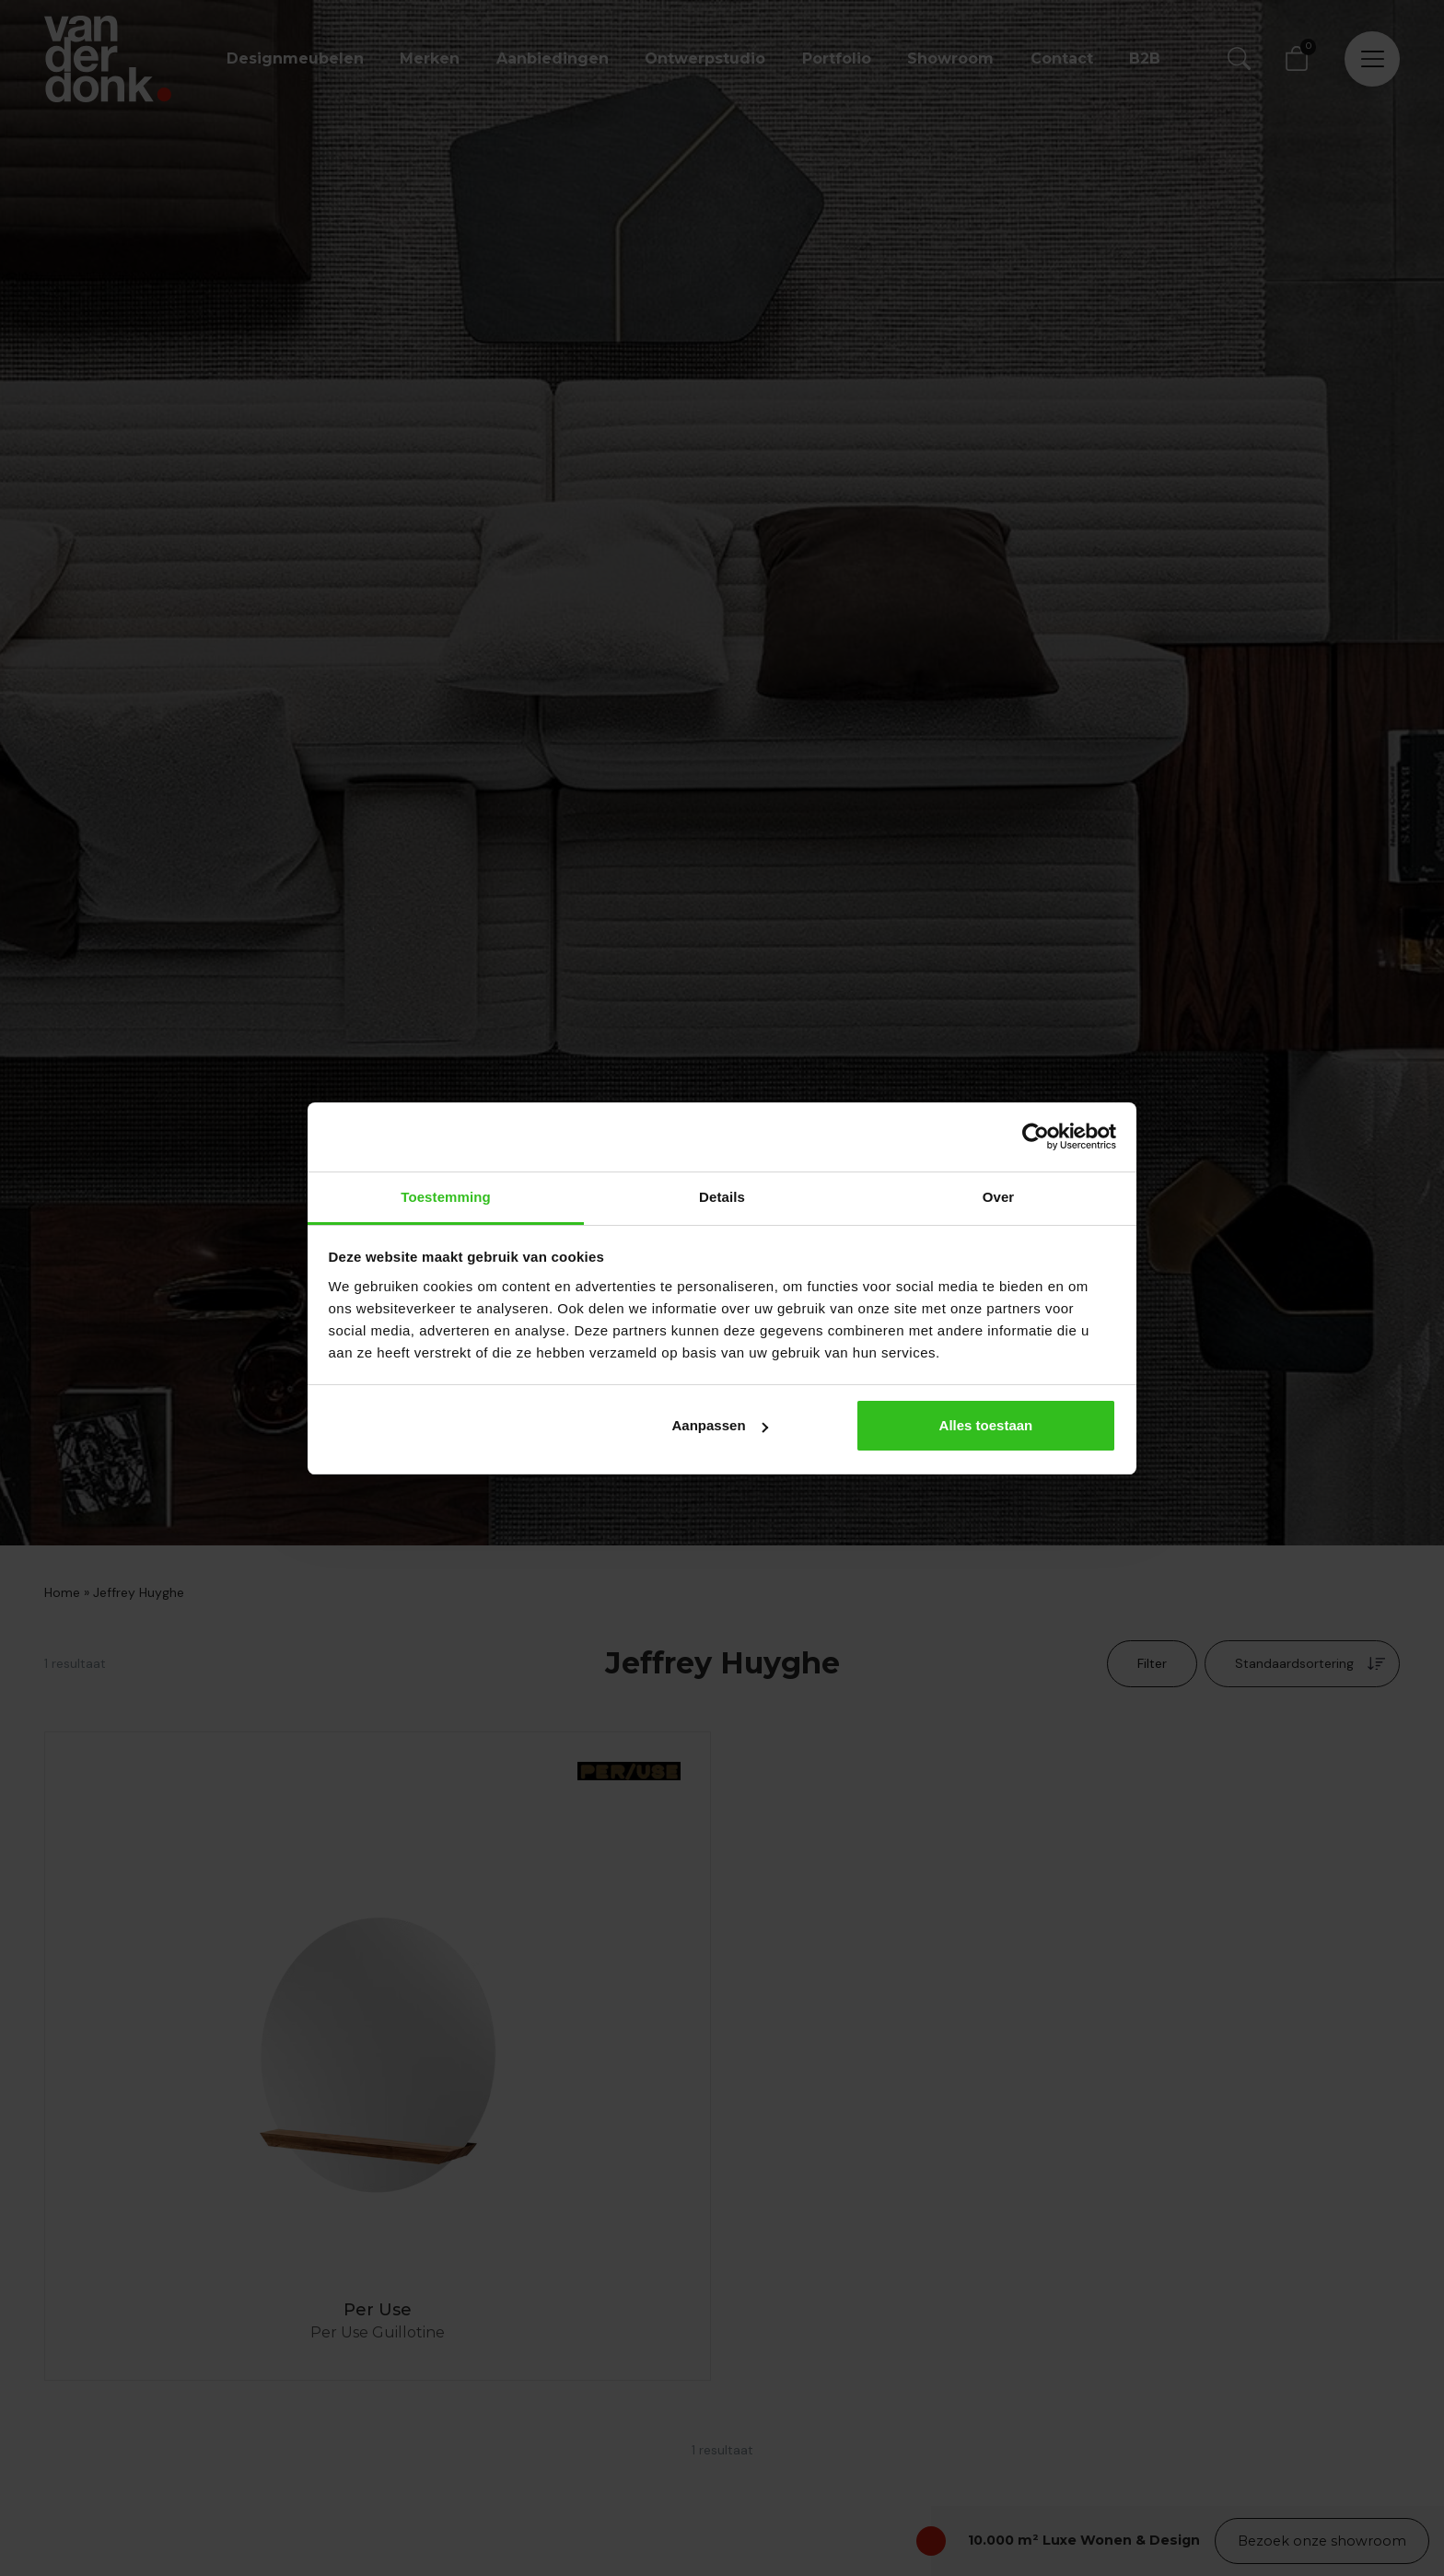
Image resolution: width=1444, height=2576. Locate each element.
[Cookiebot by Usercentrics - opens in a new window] (1035, 1136)
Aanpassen (720, 1425)
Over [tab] (999, 1197)
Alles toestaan (986, 1425)
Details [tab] (722, 1197)
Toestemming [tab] (446, 1197)
